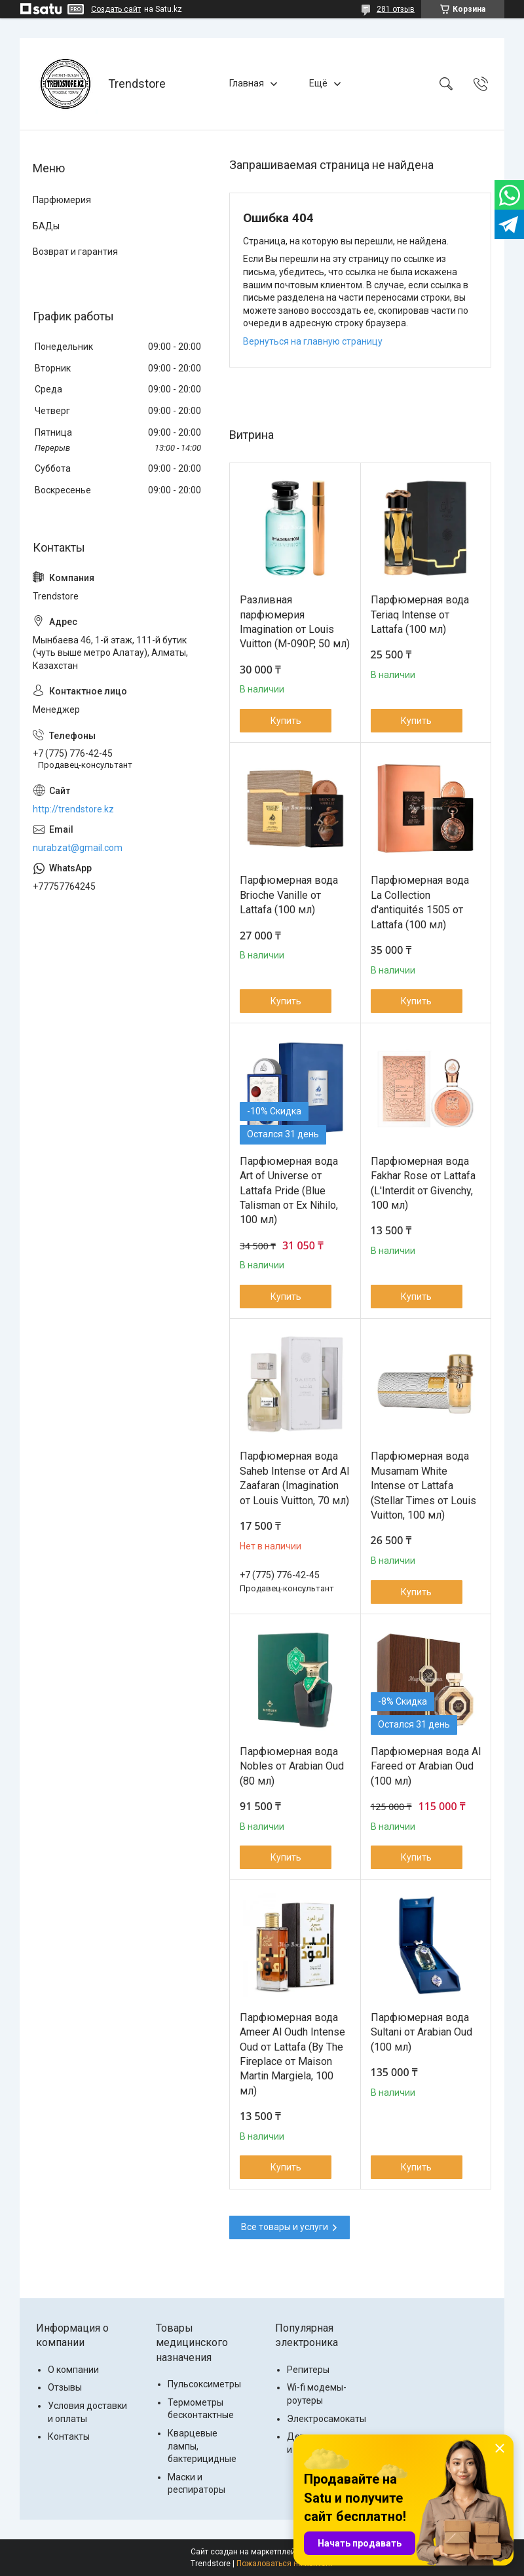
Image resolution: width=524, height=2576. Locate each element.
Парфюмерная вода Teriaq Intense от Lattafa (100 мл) (420, 614)
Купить (286, 720)
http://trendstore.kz (73, 809)
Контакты (69, 2436)
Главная (246, 83)
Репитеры (308, 2369)
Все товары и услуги (284, 2227)
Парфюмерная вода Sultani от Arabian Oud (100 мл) (421, 2032)
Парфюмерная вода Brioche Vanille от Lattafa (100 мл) (289, 895)
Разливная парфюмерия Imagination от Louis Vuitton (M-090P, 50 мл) (295, 622)
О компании (73, 2369)
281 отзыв (396, 9)
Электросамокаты (326, 2419)
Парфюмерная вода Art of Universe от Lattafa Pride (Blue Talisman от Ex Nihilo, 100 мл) (289, 1190)
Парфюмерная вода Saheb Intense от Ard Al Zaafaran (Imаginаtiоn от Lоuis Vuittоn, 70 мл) (294, 1478)
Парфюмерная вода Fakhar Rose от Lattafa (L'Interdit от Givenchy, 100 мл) (423, 1183)
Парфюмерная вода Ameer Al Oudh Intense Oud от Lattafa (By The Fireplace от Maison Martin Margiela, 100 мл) (292, 2054)
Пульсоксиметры (204, 2384)
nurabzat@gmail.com (77, 848)
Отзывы (65, 2387)
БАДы (46, 226)
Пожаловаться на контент (284, 2563)
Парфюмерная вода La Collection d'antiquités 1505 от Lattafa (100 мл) (420, 902)
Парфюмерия (62, 200)
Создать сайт (116, 9)
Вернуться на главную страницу (313, 341)
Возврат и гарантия (75, 251)
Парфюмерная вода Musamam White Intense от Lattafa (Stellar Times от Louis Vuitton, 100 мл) (423, 1485)
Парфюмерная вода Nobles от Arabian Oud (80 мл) (292, 1766)
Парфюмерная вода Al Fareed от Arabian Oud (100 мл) (426, 1766)
